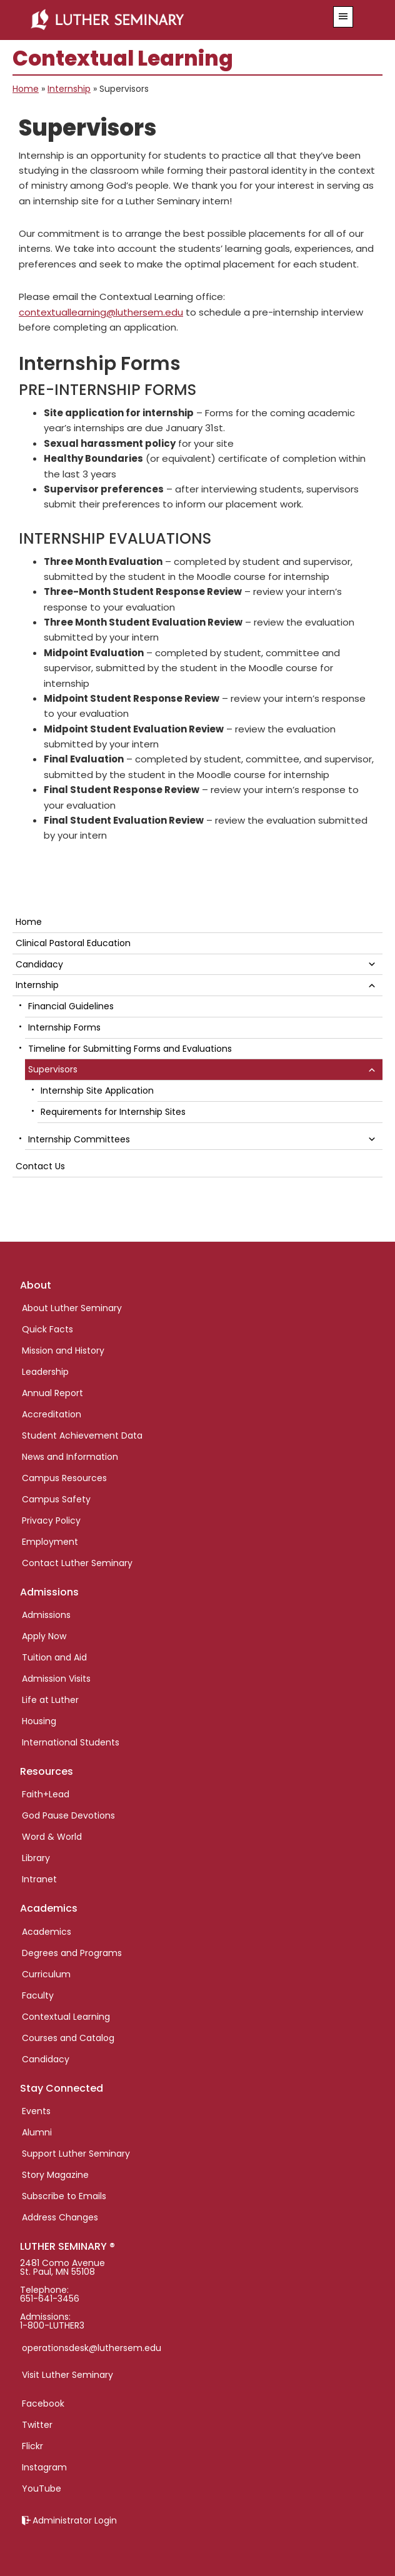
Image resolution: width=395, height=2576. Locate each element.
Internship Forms (64, 1027)
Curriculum (46, 1974)
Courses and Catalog (68, 2038)
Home (25, 88)
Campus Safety (56, 1499)
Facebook (43, 2403)
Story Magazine (55, 2175)
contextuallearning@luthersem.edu (101, 312)
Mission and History (63, 1350)
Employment (50, 1541)
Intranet (39, 1879)
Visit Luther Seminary (67, 2375)
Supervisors (53, 1069)
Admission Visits (56, 1678)
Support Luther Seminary (76, 2153)
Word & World (52, 1836)
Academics (46, 1931)
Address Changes (60, 2217)
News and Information (70, 1456)
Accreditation (51, 1414)
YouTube (41, 2488)
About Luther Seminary (72, 1308)
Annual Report (52, 1393)
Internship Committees (79, 1139)
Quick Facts (47, 1329)
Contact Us (40, 1166)
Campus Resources (64, 1478)
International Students (70, 1742)
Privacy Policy (51, 1520)
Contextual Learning (66, 2016)
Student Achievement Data (82, 1435)
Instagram (44, 2467)
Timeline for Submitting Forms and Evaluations (130, 1048)
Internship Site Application (97, 1090)
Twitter (37, 2425)
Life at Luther (50, 1700)
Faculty (38, 1995)
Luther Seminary (168, 20)
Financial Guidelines (71, 1006)
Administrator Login (74, 2520)
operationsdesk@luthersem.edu (91, 2348)
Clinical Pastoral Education (73, 943)
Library (36, 1858)
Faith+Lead (45, 1794)
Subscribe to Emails (64, 2196)
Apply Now (44, 1636)
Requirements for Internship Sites (113, 1112)
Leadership (45, 1371)
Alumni (37, 2132)
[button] (343, 16)
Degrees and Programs (72, 1953)
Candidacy (39, 964)
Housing (39, 1721)
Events (36, 2111)
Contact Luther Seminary (77, 1563)
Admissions (46, 1615)
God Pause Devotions (68, 1815)
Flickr (32, 2446)
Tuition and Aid (54, 1657)
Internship (69, 88)
